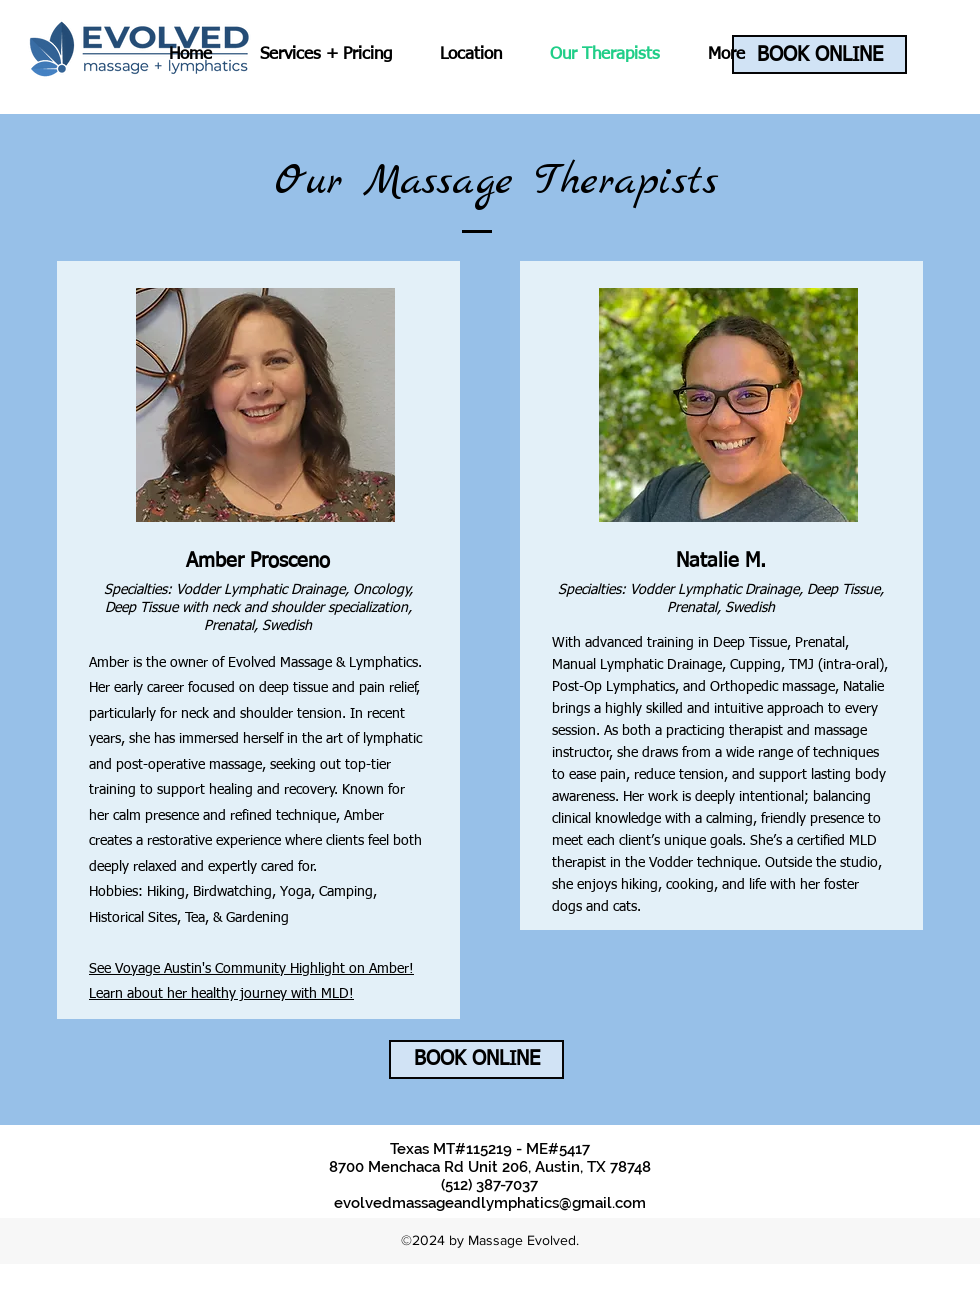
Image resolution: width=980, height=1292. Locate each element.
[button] (326, 54)
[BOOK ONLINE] (819, 54)
